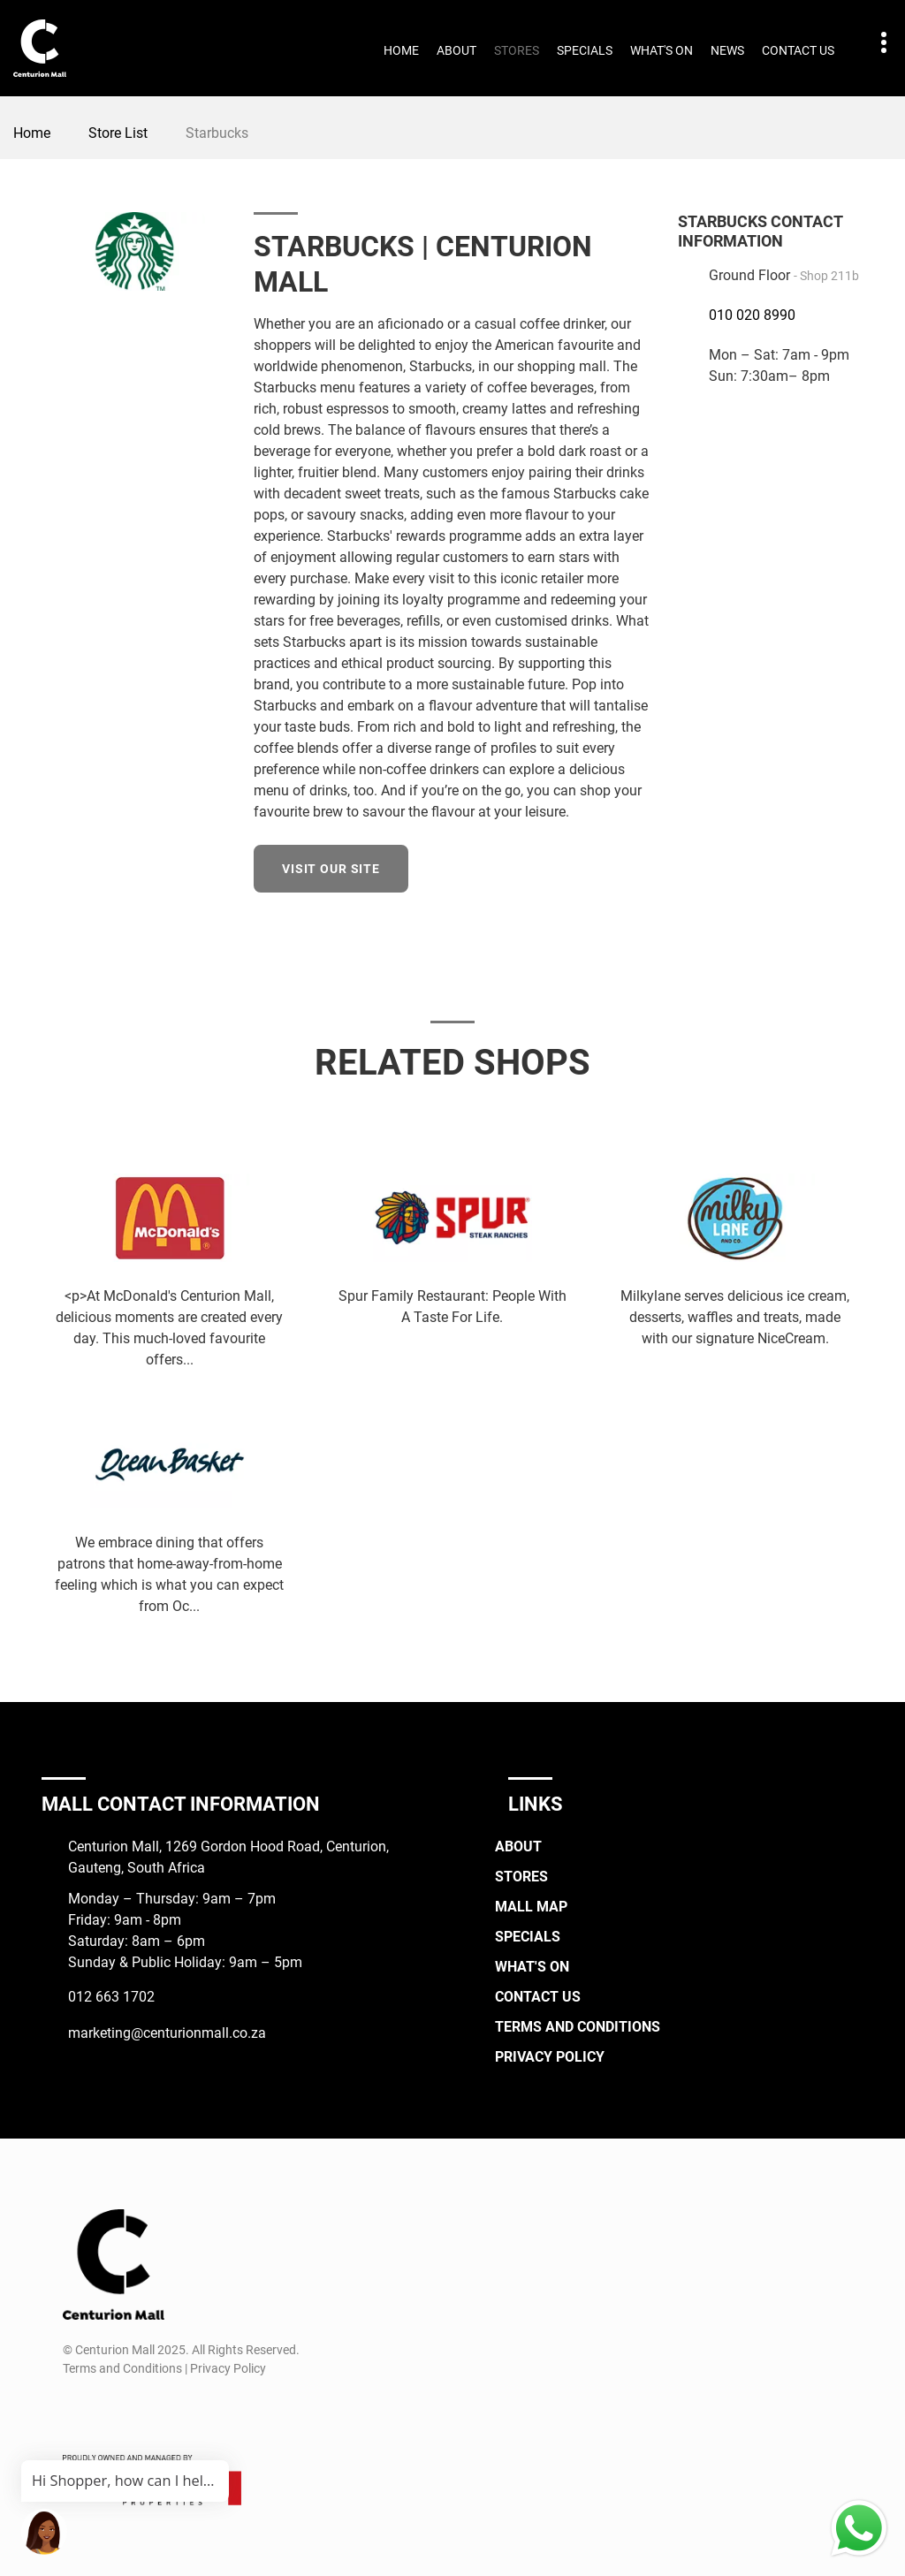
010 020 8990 (752, 315)
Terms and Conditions (577, 2026)
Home (401, 50)
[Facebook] (75, 2410)
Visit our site (331, 869)
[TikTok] (140, 2410)
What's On (661, 50)
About (456, 50)
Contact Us (798, 50)
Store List (118, 133)
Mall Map (531, 1906)
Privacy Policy (550, 2056)
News (727, 50)
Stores (516, 50)
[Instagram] (107, 2410)
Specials (584, 50)
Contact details (874, 42)
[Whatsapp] (173, 2410)
